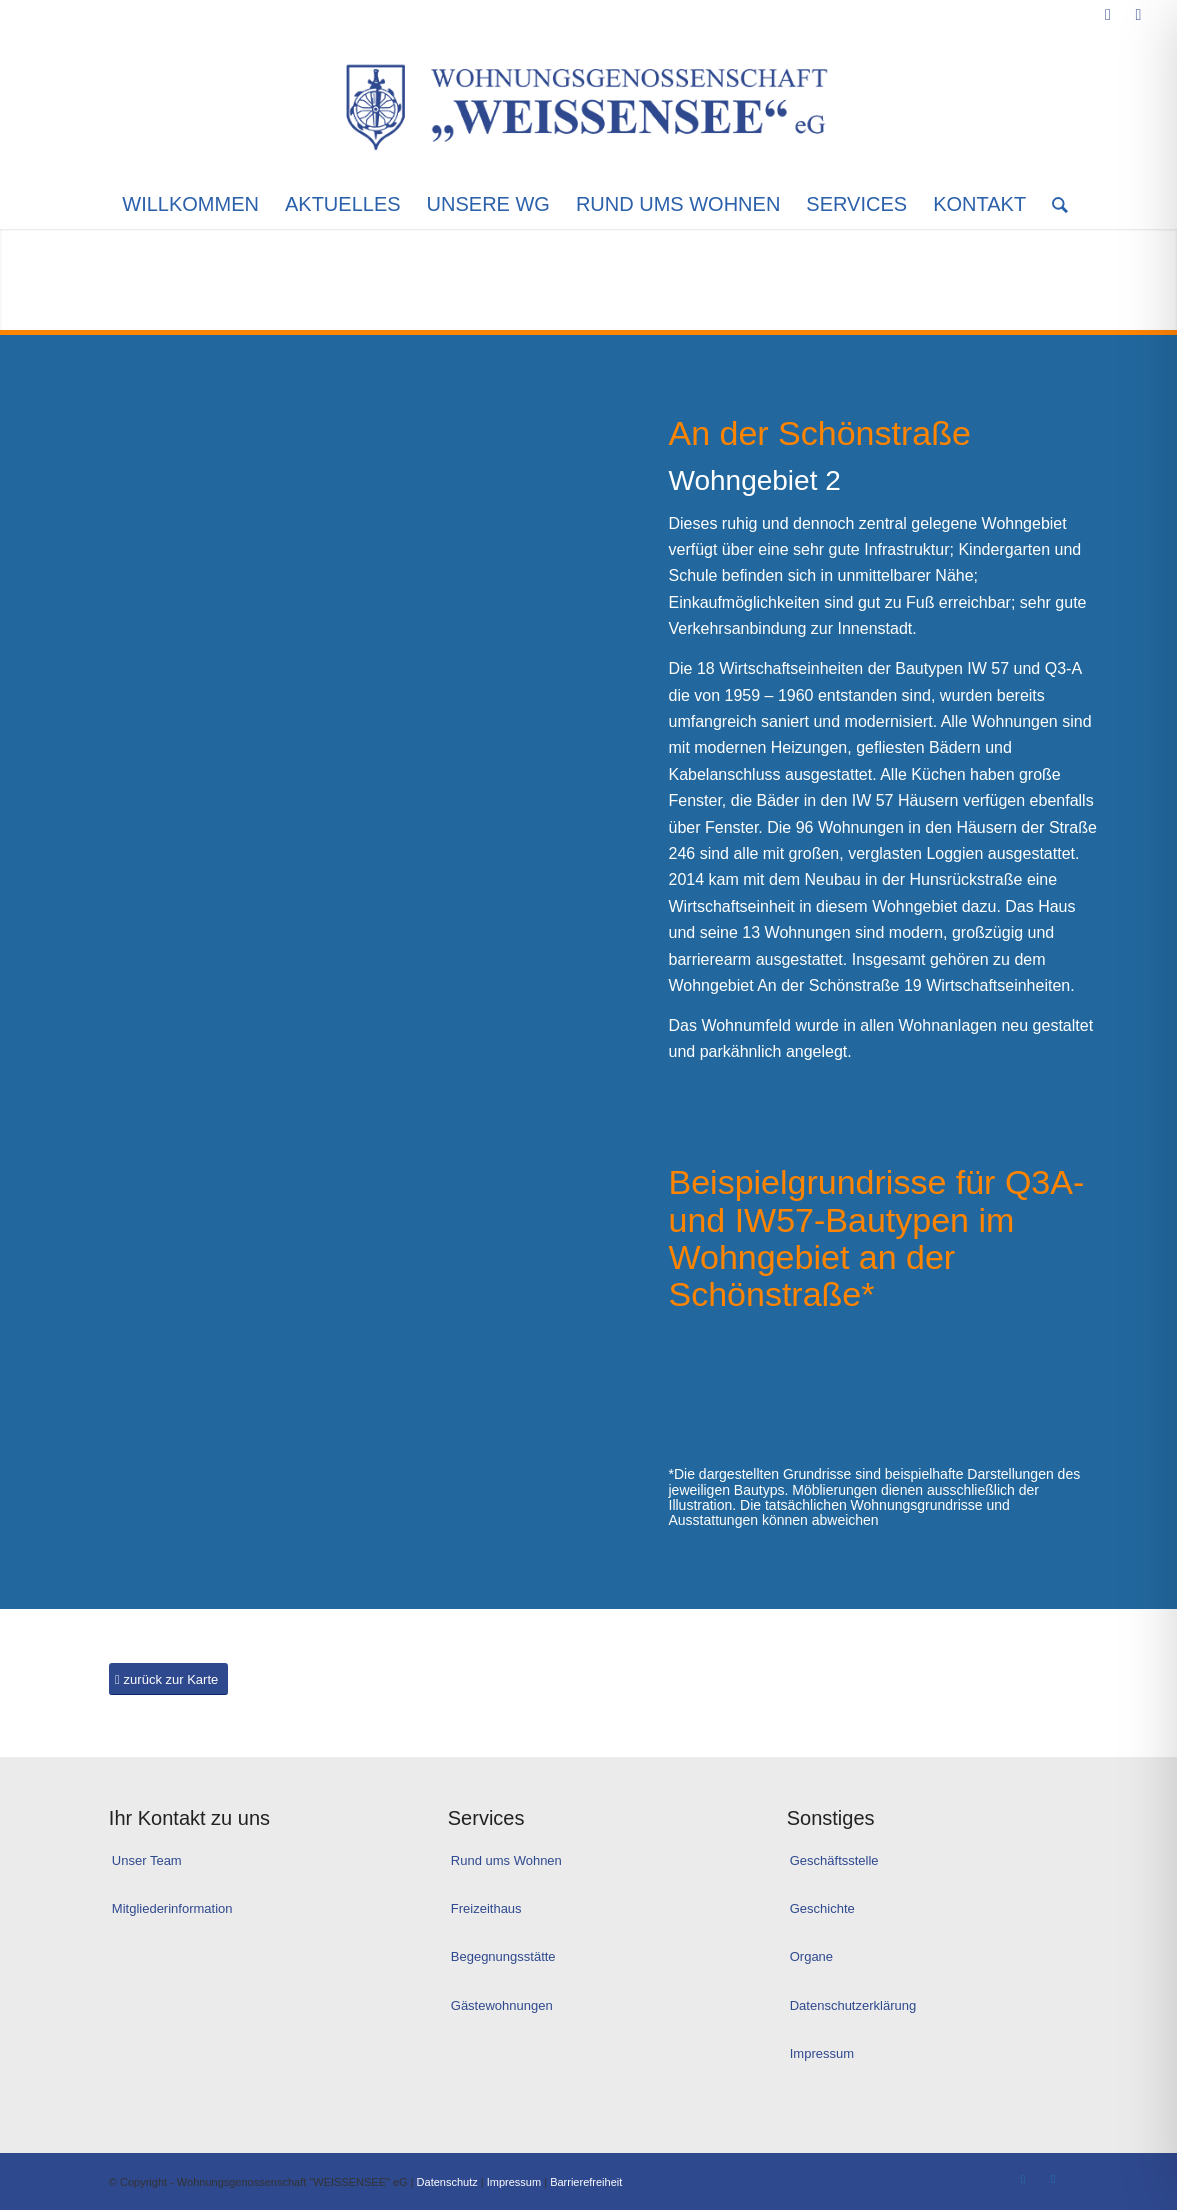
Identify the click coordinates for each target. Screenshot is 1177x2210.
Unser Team (147, 1860)
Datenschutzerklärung (853, 2005)
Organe (811, 1956)
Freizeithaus (486, 1908)
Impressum (822, 2053)
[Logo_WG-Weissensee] (588, 104)
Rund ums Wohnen (506, 1860)
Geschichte (822, 1908)
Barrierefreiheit (586, 2182)
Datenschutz (447, 2182)
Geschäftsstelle (834, 1860)
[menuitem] (190, 204)
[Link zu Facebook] (1107, 15)
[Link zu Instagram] (1138, 15)
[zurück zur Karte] (168, 1679)
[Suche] (1053, 204)
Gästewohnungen (502, 2005)
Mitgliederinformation (172, 1908)
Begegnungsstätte (503, 1956)
